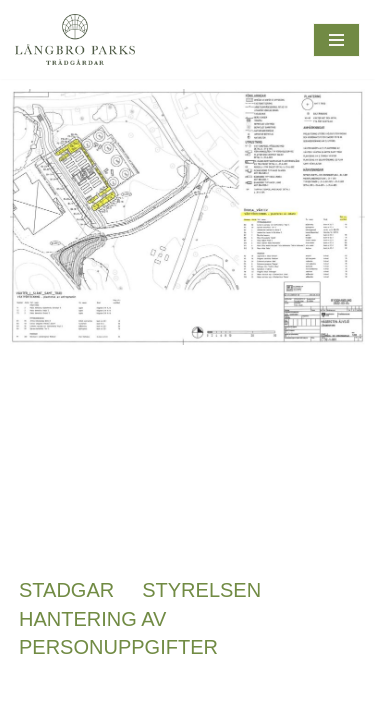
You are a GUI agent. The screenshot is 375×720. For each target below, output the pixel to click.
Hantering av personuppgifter (118, 633)
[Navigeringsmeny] (336, 40)
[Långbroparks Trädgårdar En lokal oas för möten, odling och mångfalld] (75, 39)
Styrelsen (201, 590)
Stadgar (66, 590)
